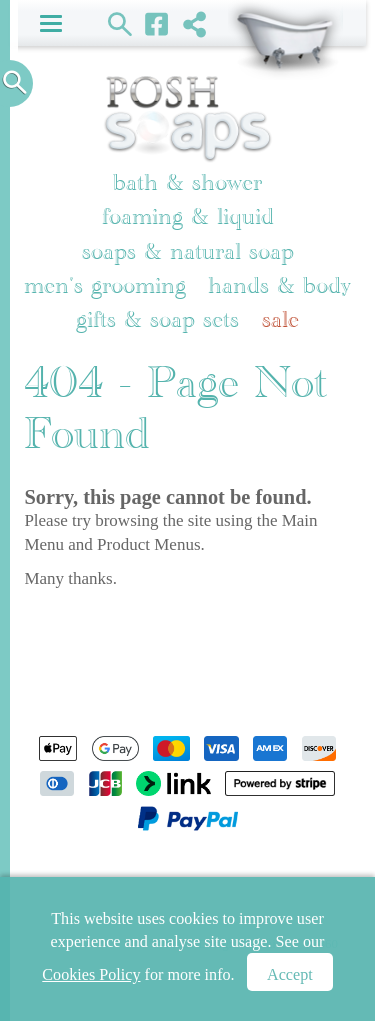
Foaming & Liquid (188, 216)
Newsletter (283, 874)
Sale (280, 319)
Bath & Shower (187, 182)
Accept (290, 974)
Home (57, 874)
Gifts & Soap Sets (157, 319)
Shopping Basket (285, 40)
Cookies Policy (91, 974)
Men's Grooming (105, 285)
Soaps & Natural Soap (188, 251)
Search (120, 23)
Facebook (157, 23)
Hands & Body (279, 285)
